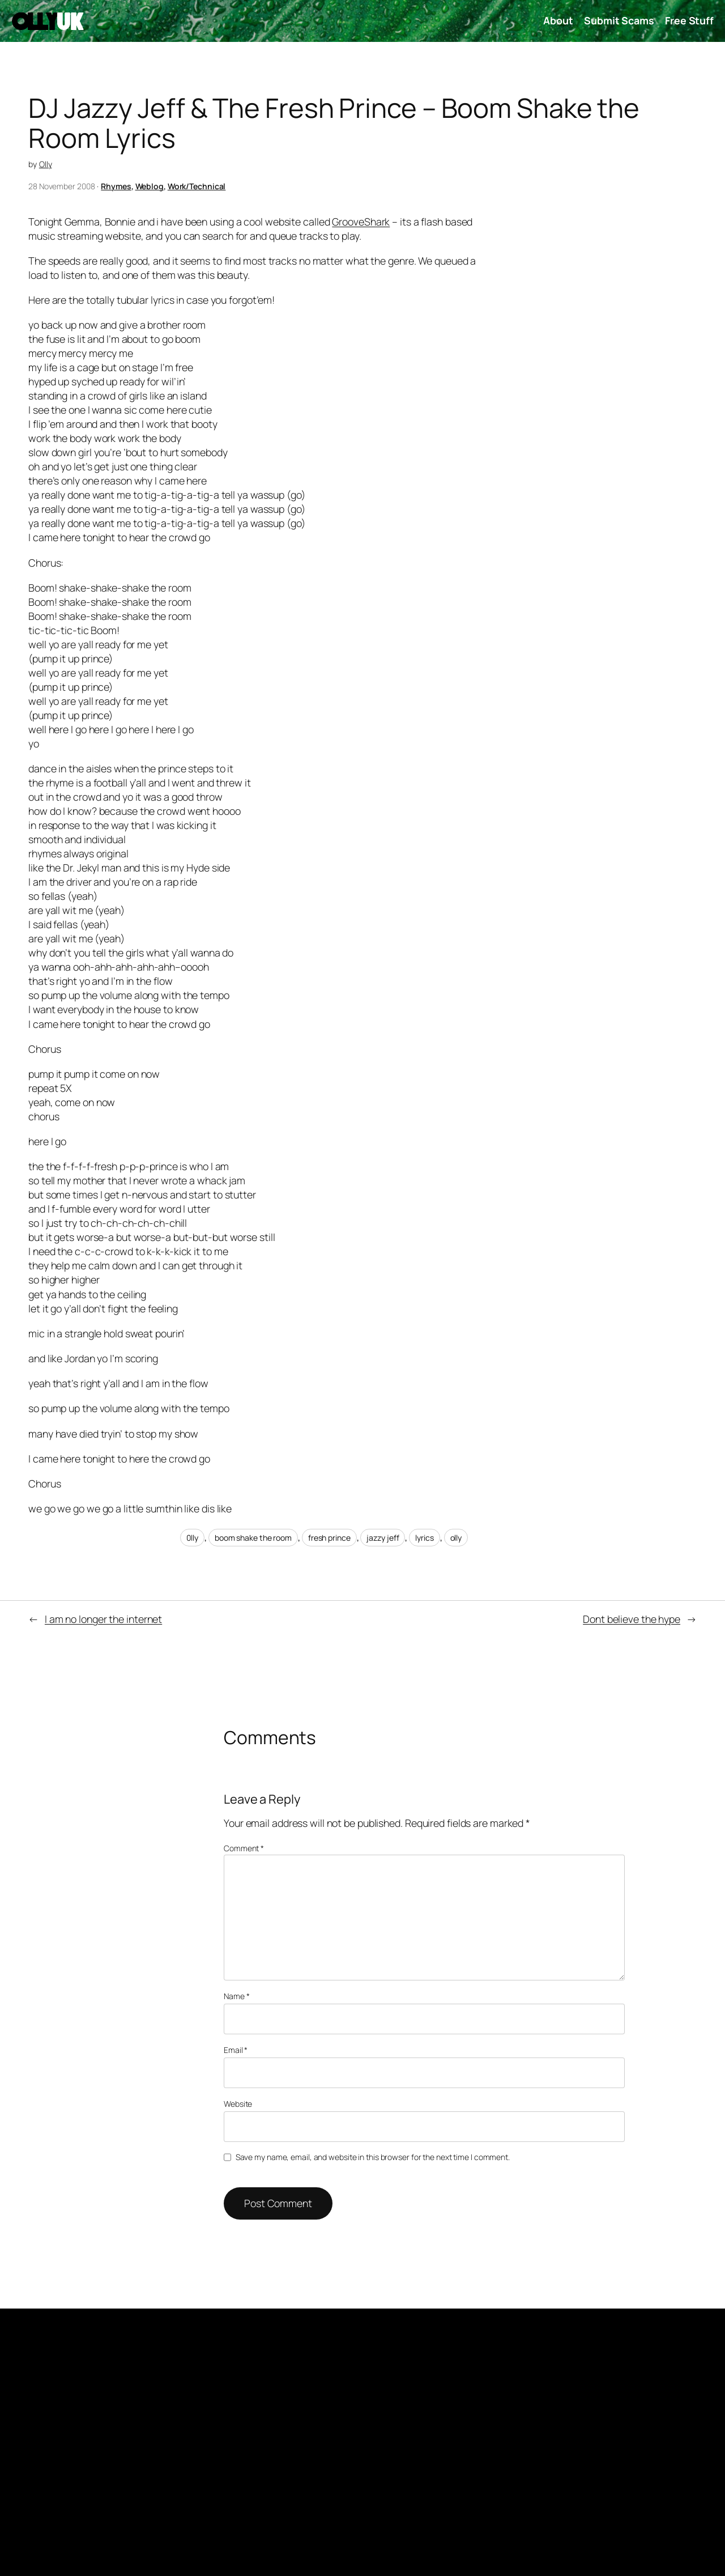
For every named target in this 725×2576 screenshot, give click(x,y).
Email (236, 2049)
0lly (192, 1537)
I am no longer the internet (103, 1619)
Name (236, 1996)
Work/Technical (197, 186)
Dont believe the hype (631, 1619)
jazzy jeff (382, 1537)
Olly (45, 164)
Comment (244, 1848)
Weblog (149, 186)
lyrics (424, 1537)
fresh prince (329, 1537)
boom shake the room (253, 1537)
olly (456, 1537)
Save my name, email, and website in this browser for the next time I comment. (373, 2157)
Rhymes (116, 186)
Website (238, 2103)
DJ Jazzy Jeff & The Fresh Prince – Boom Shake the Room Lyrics (333, 123)
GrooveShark (361, 221)
